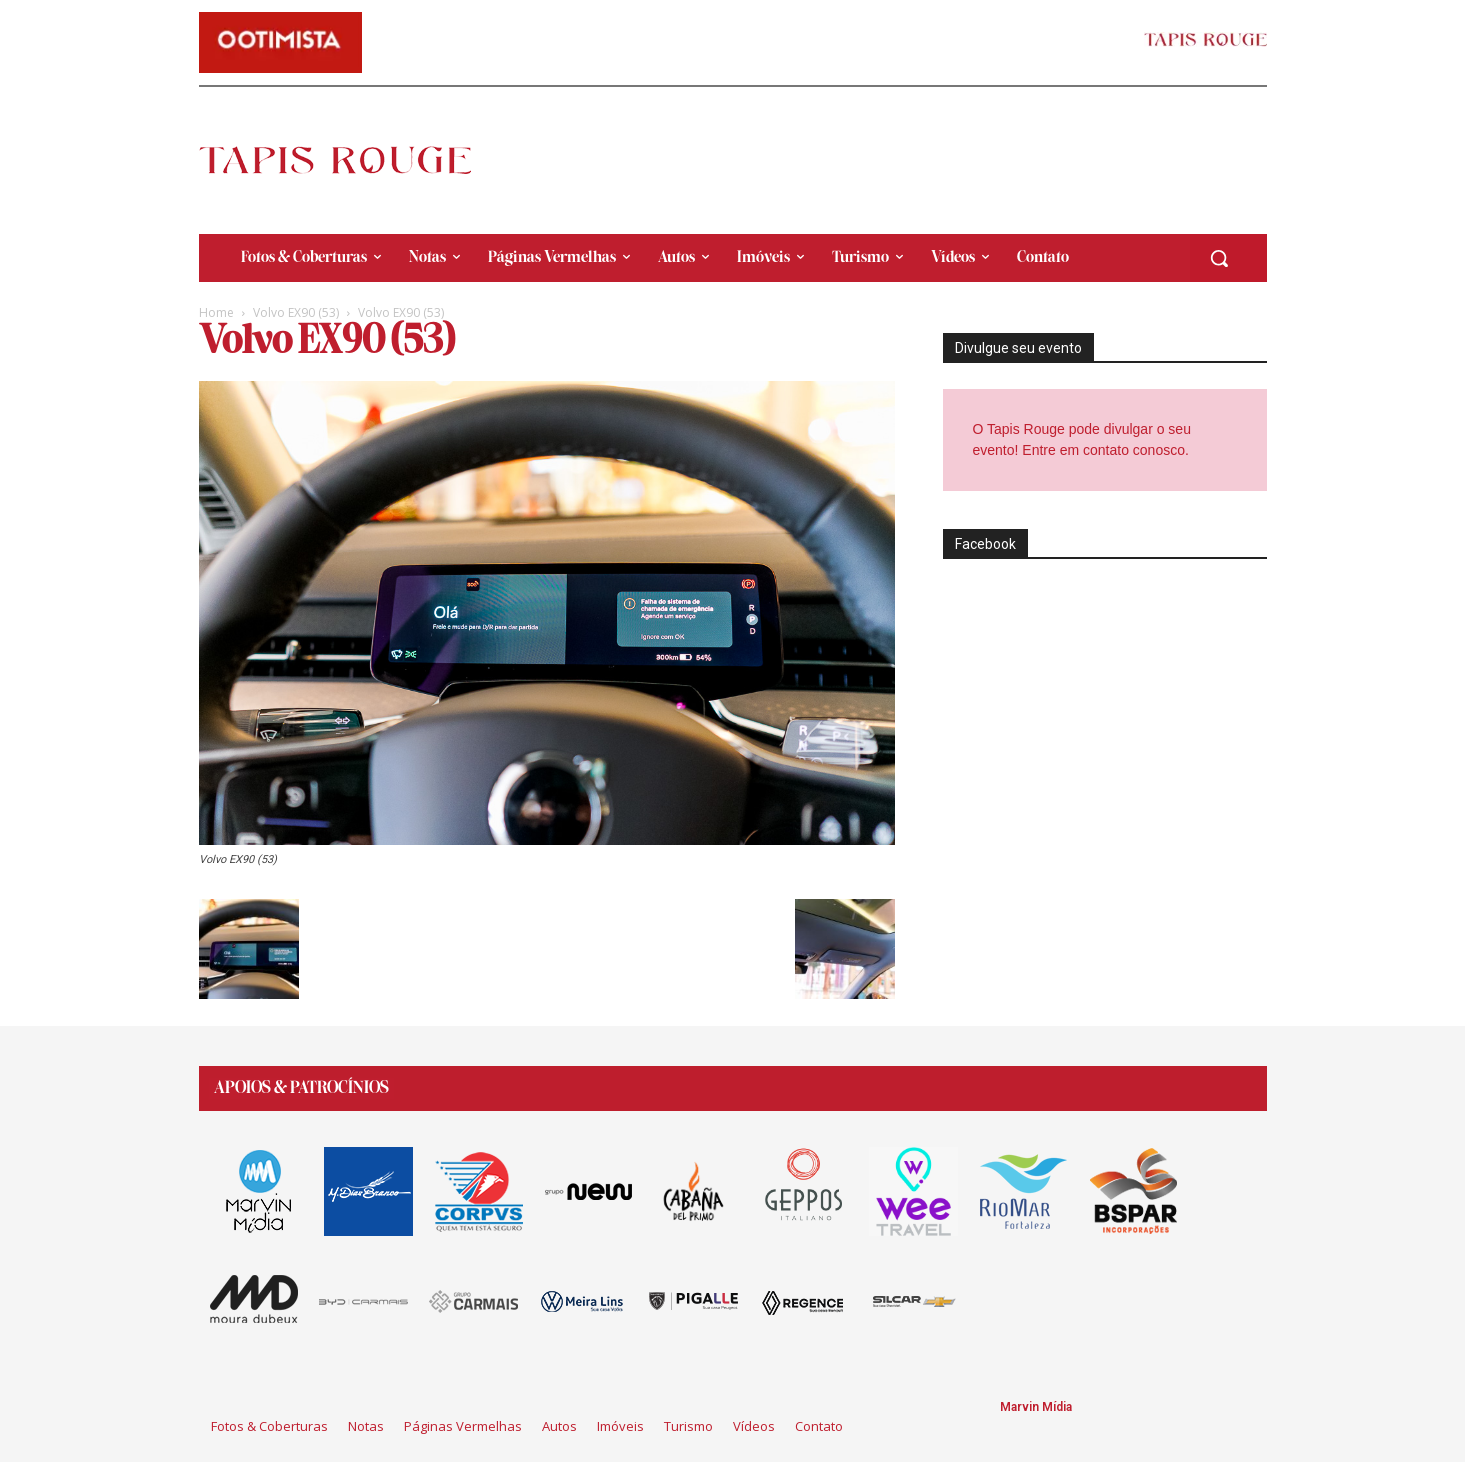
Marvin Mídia (1036, 1407)
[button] (1219, 258)
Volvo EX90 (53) (296, 312)
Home (216, 312)
